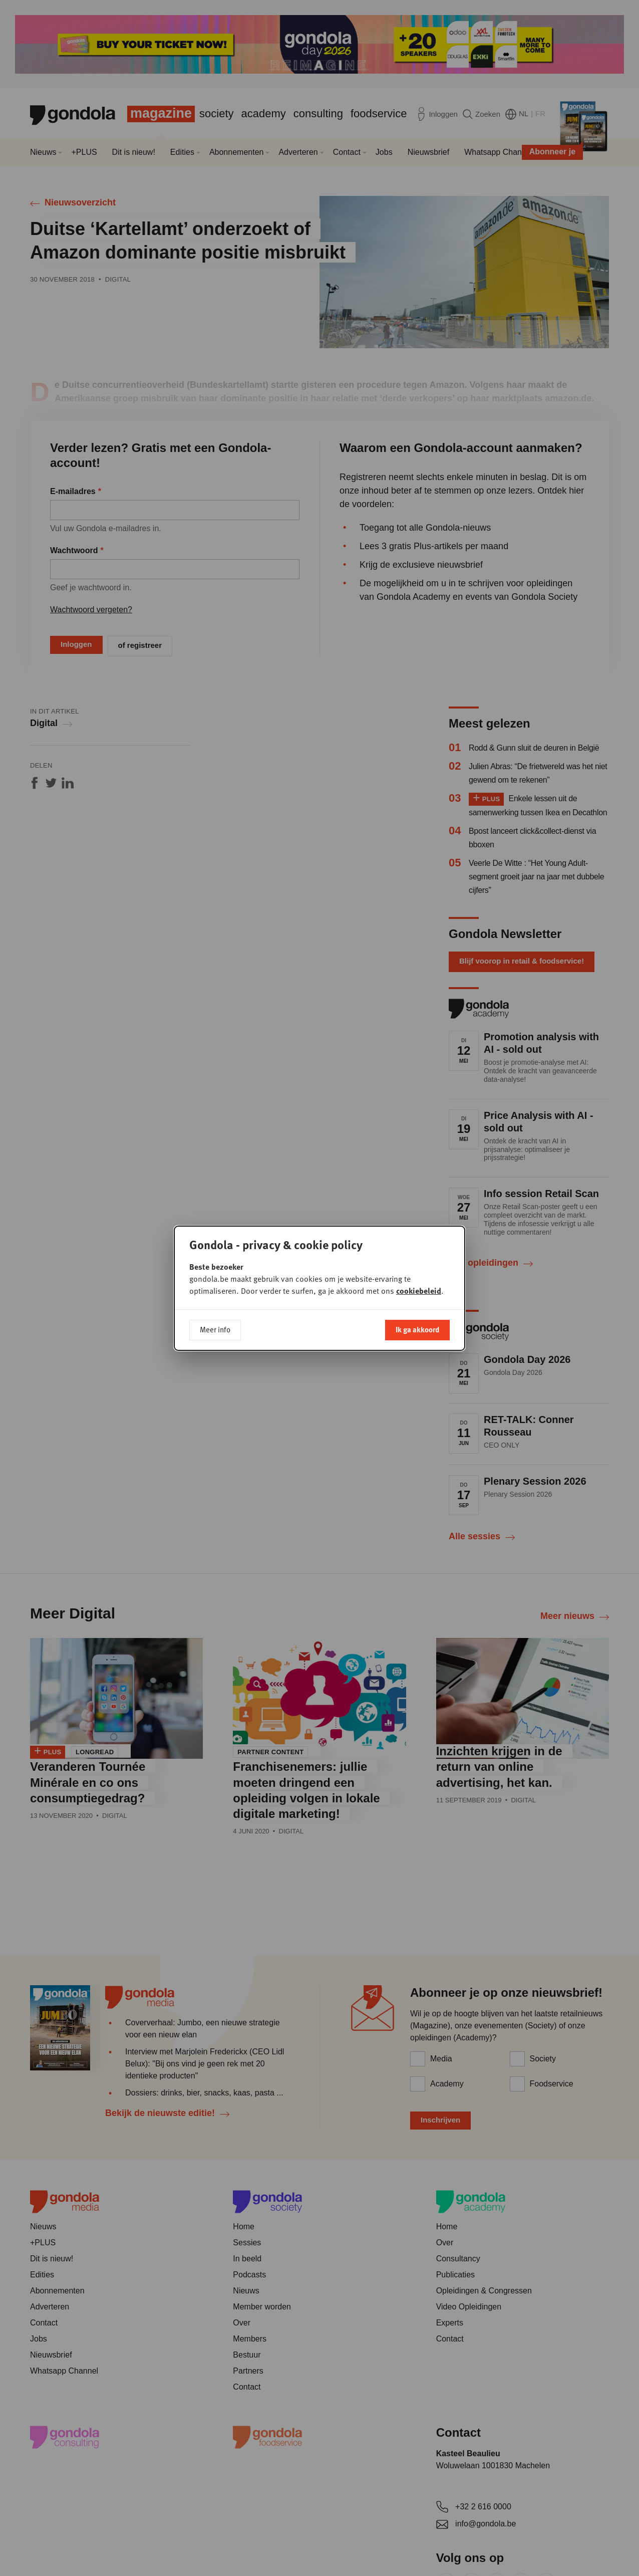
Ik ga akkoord (417, 1329)
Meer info (215, 1329)
